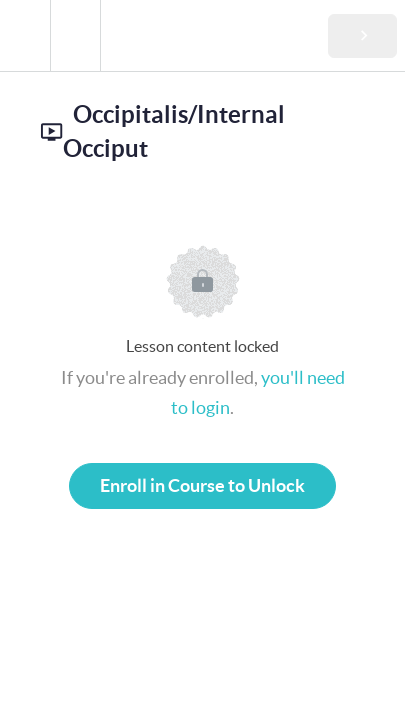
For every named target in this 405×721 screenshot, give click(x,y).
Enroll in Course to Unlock (202, 485)
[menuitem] (75, 35)
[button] (25, 35)
